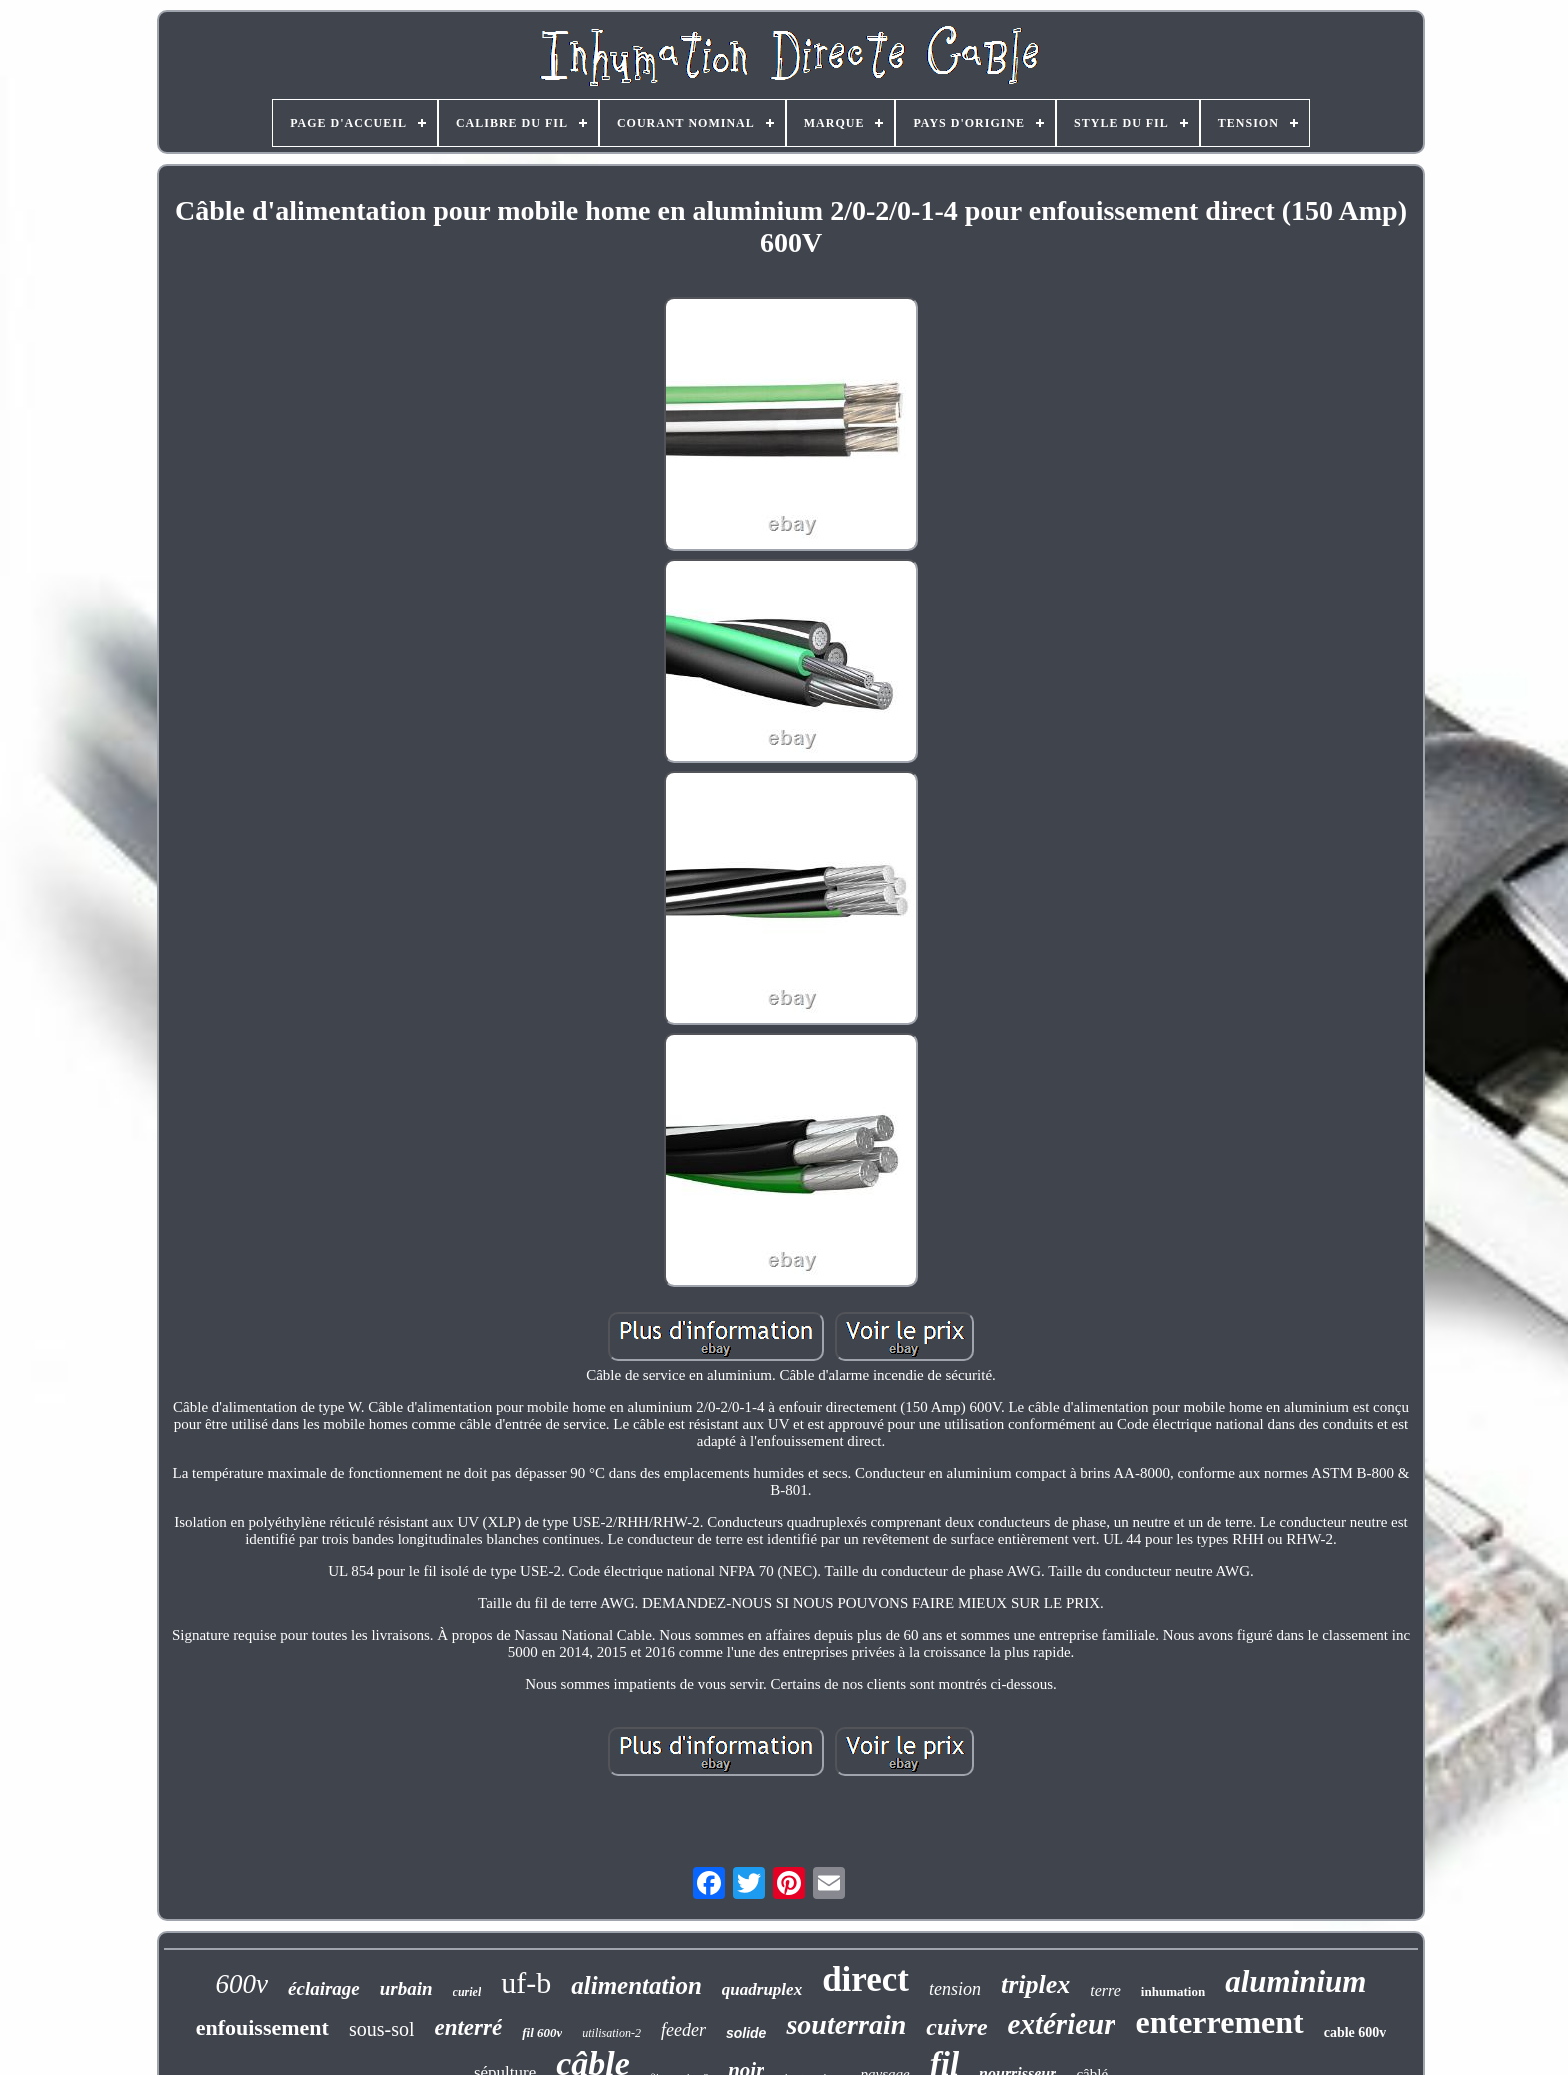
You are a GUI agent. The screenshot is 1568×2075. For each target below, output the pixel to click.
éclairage (324, 1988)
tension (955, 1989)
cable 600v (1355, 2032)
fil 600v (542, 2032)
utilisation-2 (611, 2033)
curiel (467, 1992)
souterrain (846, 2024)
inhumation (1173, 1991)
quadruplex (762, 1989)
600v (242, 1984)
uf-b (526, 1982)
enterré (468, 2027)
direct (865, 1979)
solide (746, 2033)
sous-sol (382, 2029)
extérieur (1062, 2024)
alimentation (636, 1985)
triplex (1035, 1984)
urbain (406, 1988)
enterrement (1219, 2022)
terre (1105, 1990)
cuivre (956, 2027)
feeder (683, 2030)
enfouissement (262, 2027)
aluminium (1295, 1981)
